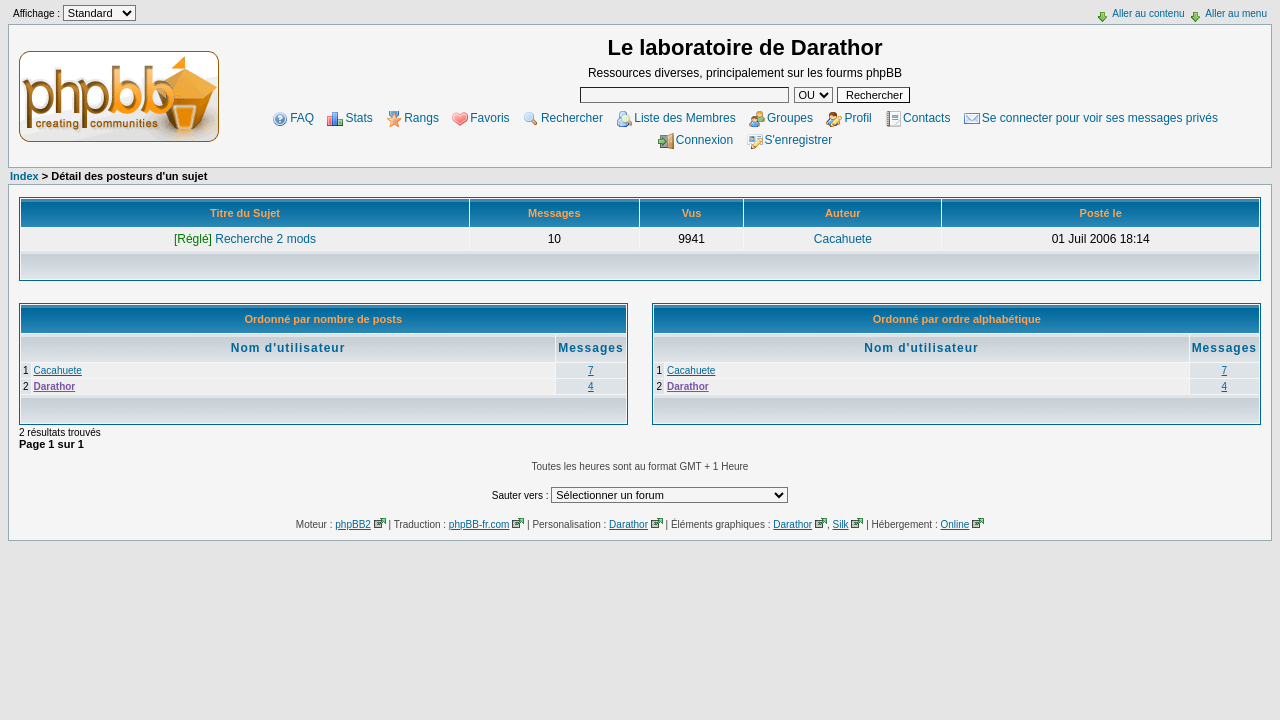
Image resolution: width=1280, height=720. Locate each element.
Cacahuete (843, 239)
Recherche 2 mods (245, 239)
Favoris (489, 118)
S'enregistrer (799, 140)
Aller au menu (1236, 13)
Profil (857, 118)
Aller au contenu (1148, 13)
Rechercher (572, 118)
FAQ (302, 118)
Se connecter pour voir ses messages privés (1100, 118)
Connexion (704, 140)
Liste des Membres (684, 118)
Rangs (421, 118)
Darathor (55, 386)
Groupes (790, 118)
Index (24, 176)
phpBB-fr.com (479, 524)
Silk (840, 524)
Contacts (926, 118)
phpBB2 (353, 524)
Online (954, 524)
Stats (358, 118)
